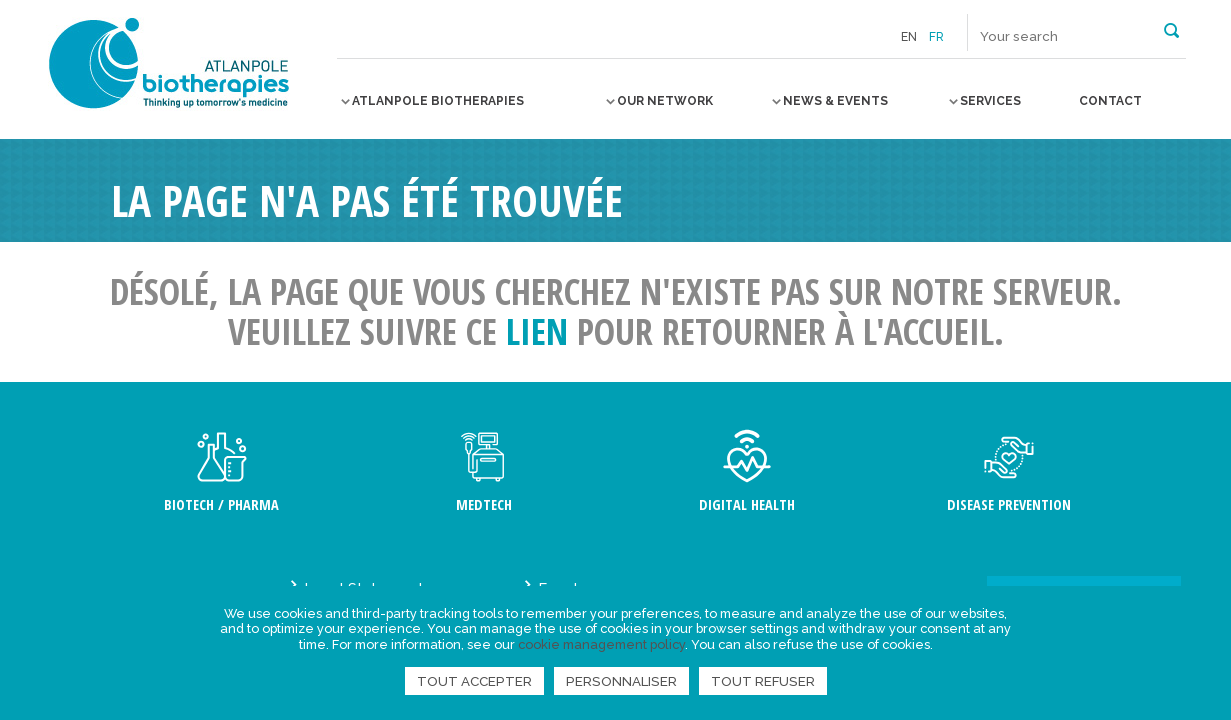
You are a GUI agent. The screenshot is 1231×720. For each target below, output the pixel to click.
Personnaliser (621, 681)
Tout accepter (474, 681)
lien (537, 331)
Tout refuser (763, 681)
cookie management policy (601, 644)
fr (936, 37)
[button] (1171, 29)
